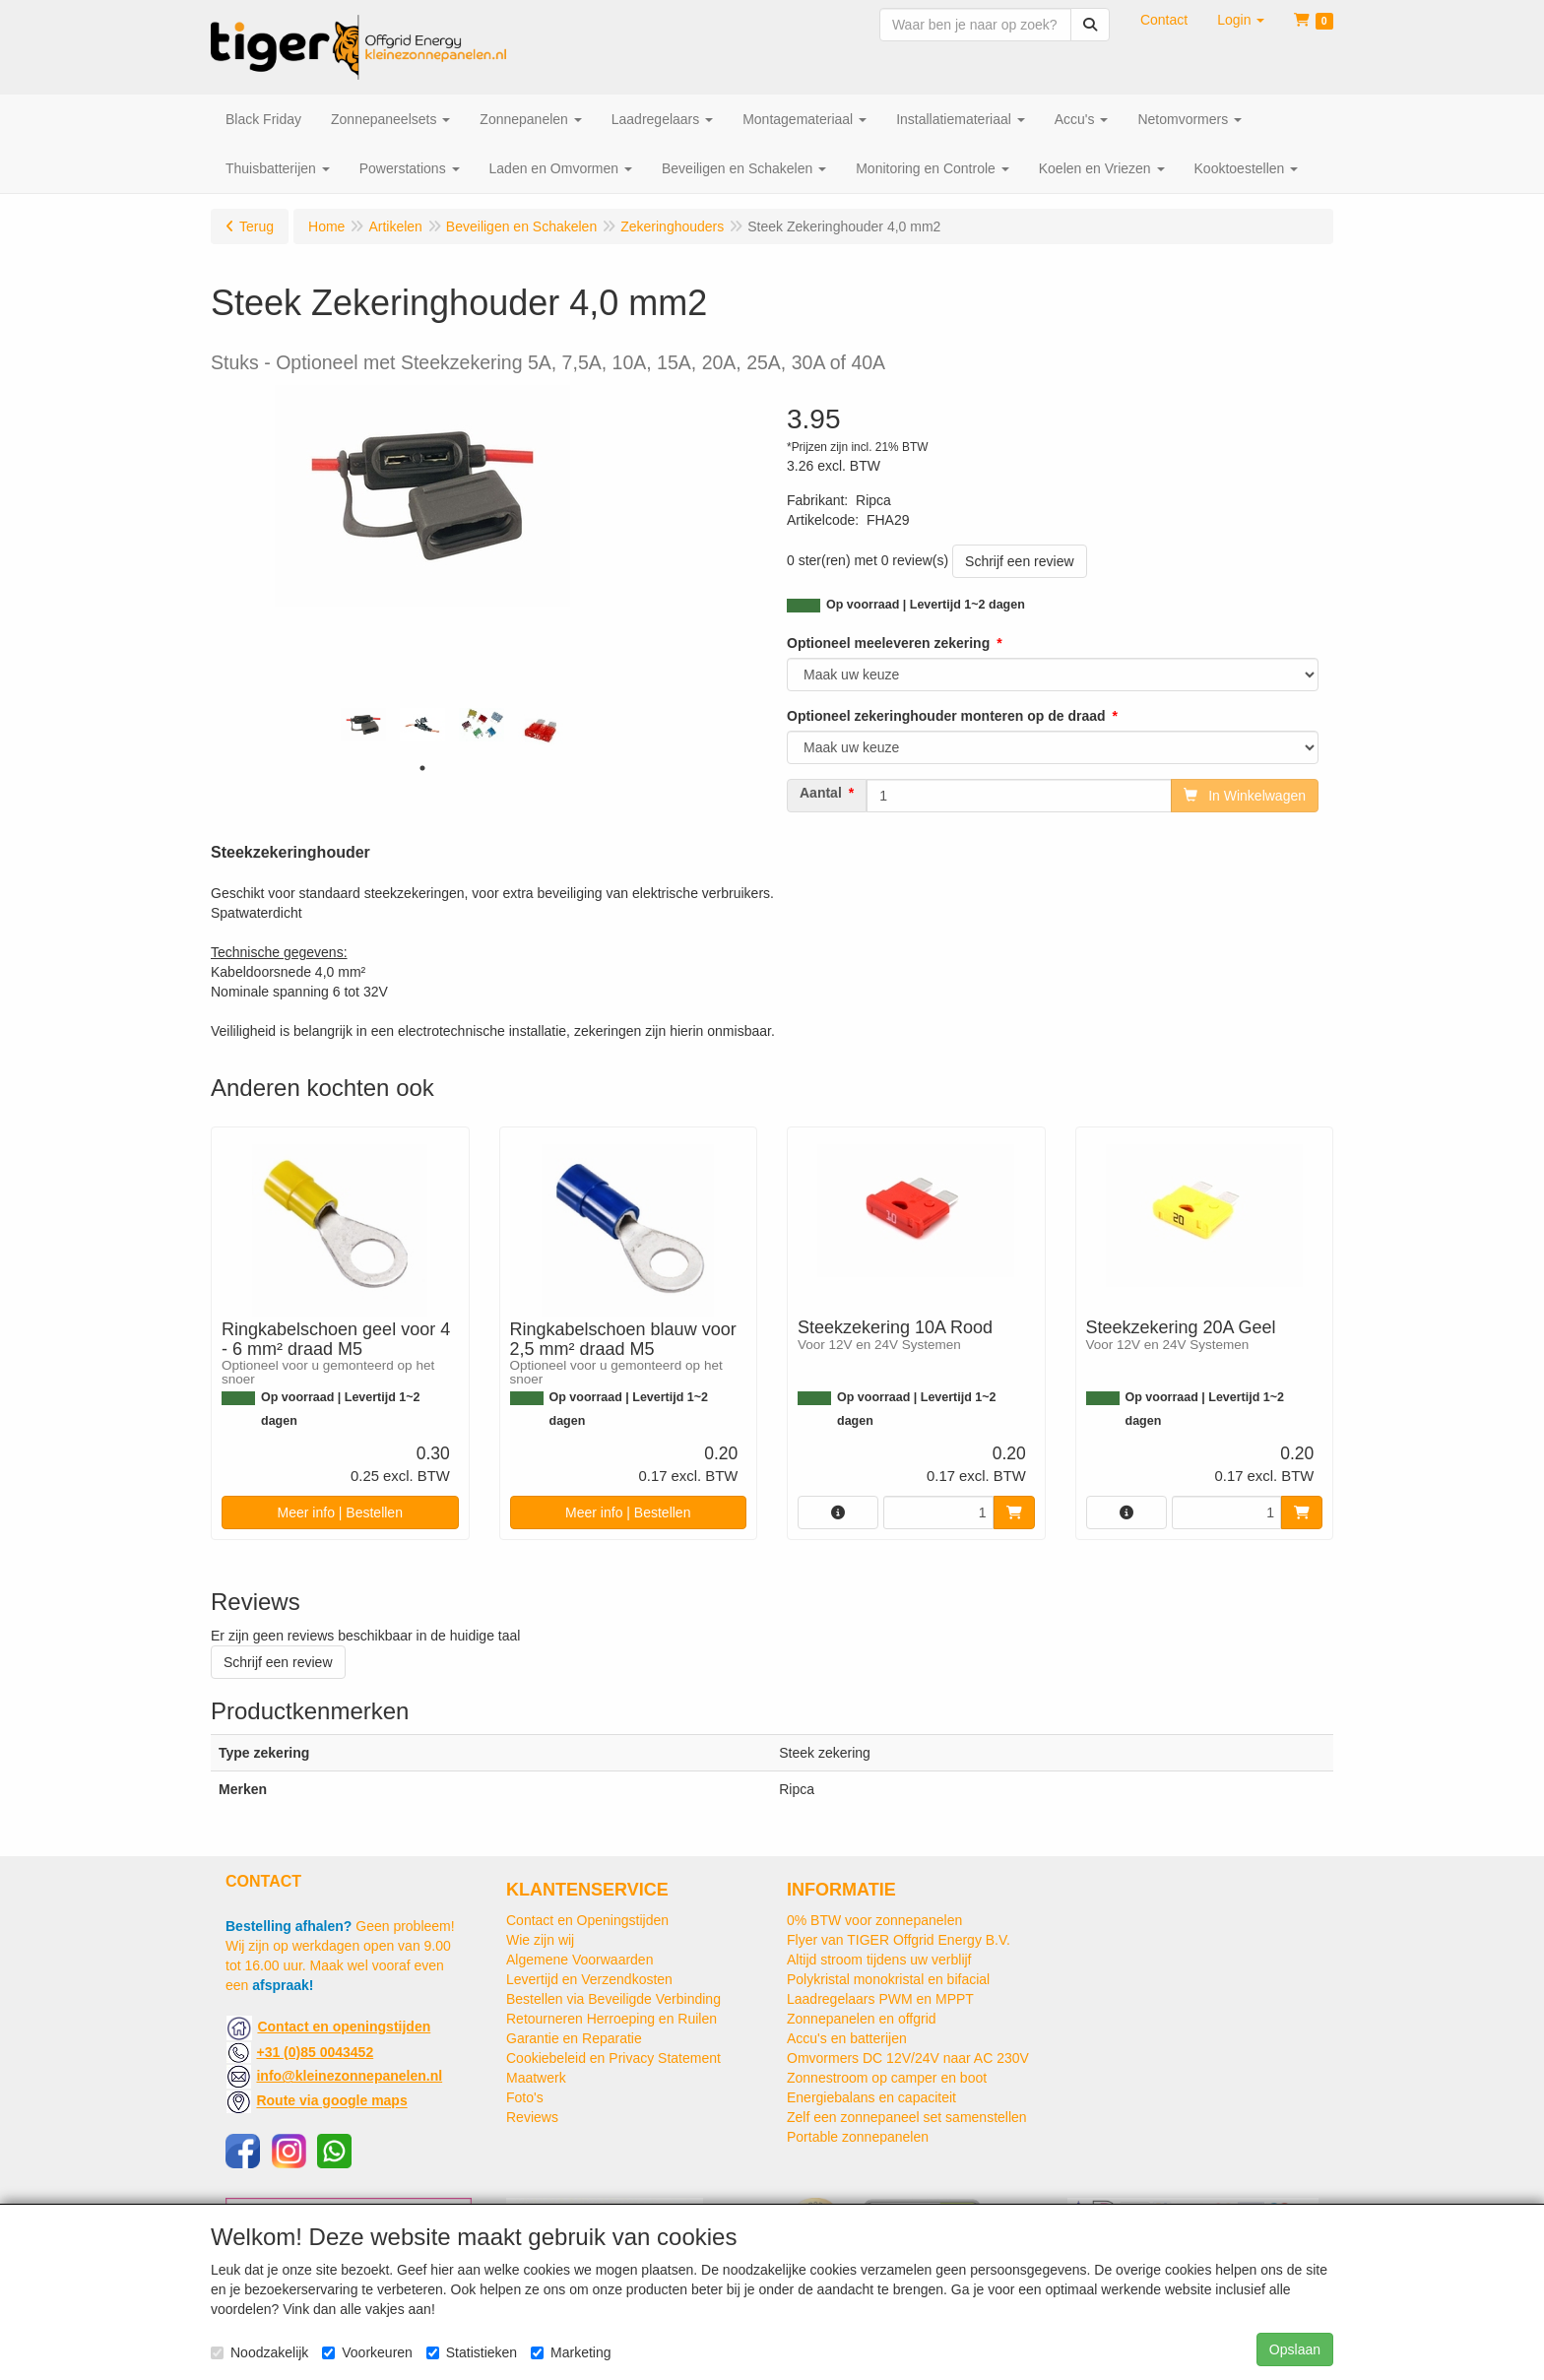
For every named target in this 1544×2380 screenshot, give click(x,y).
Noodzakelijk (259, 2352)
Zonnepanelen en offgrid (861, 2018)
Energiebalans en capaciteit (871, 2097)
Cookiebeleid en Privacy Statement (613, 2058)
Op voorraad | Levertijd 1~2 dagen (925, 604)
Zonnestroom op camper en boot (887, 2078)
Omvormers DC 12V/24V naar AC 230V (908, 2058)
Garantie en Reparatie (574, 2038)
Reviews (532, 2117)
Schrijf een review (1019, 561)
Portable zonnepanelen (858, 2137)
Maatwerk (536, 2078)
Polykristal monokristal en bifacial (888, 1979)
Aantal (821, 793)
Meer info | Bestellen (340, 1512)
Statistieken (471, 2352)
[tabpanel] (363, 725)
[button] (1240, 19)
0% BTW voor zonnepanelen (874, 1920)
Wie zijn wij (540, 1940)
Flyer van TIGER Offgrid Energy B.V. (898, 1940)
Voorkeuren (367, 2352)
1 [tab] (422, 768)
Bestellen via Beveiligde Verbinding (613, 1999)
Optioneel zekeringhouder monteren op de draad (946, 716)
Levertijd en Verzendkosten (589, 1979)
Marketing (571, 2352)
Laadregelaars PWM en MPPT (880, 1999)
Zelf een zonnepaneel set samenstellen (907, 2117)
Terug (256, 226)
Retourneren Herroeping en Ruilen (611, 2018)
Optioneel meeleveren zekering (888, 643)
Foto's (525, 2097)
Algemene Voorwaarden (579, 1959)
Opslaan (1294, 2349)
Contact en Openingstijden (587, 1920)
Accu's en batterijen (847, 2038)
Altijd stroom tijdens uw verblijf (879, 1959)
